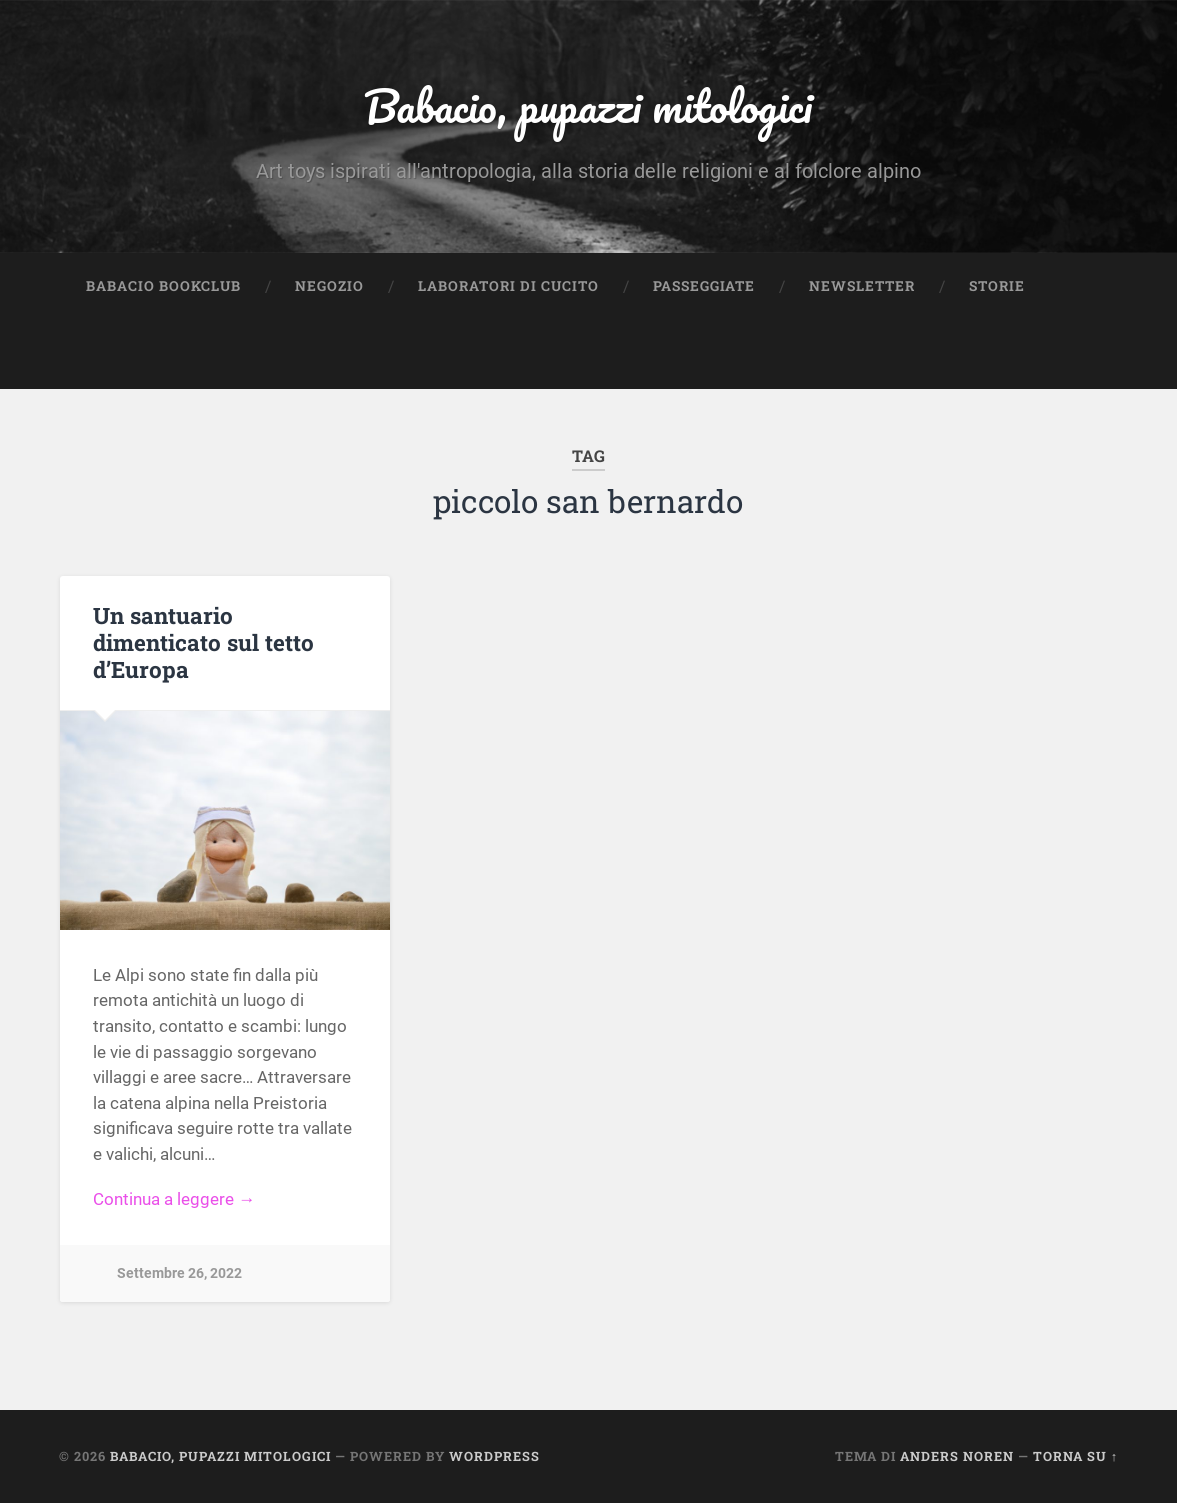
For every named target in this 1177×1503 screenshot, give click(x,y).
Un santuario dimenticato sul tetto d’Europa (203, 642)
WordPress (494, 1456)
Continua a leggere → (174, 1199)
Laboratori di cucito (508, 286)
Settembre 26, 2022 (179, 1273)
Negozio (329, 286)
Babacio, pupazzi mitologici (588, 105)
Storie (997, 286)
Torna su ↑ (1075, 1456)
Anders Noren (957, 1456)
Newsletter (862, 286)
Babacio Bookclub (163, 286)
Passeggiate (704, 286)
